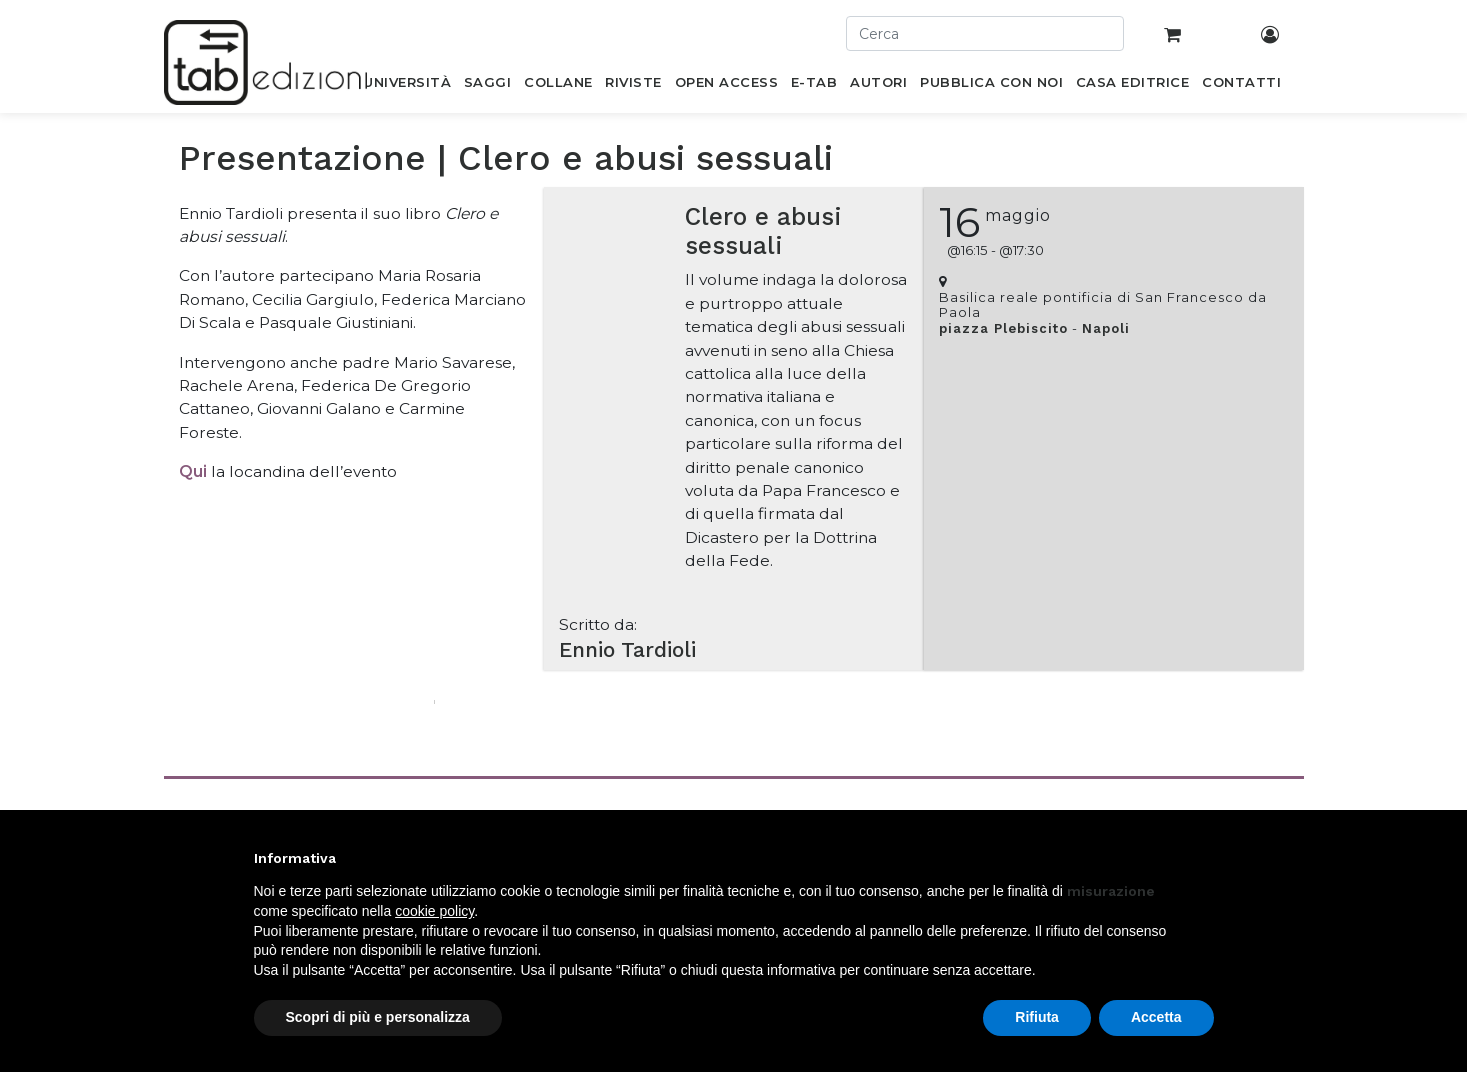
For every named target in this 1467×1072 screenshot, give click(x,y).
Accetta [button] (1156, 1017)
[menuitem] (407, 86)
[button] (1204, 858)
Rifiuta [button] (1037, 1017)
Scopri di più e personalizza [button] (378, 1017)
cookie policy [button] (434, 911)
